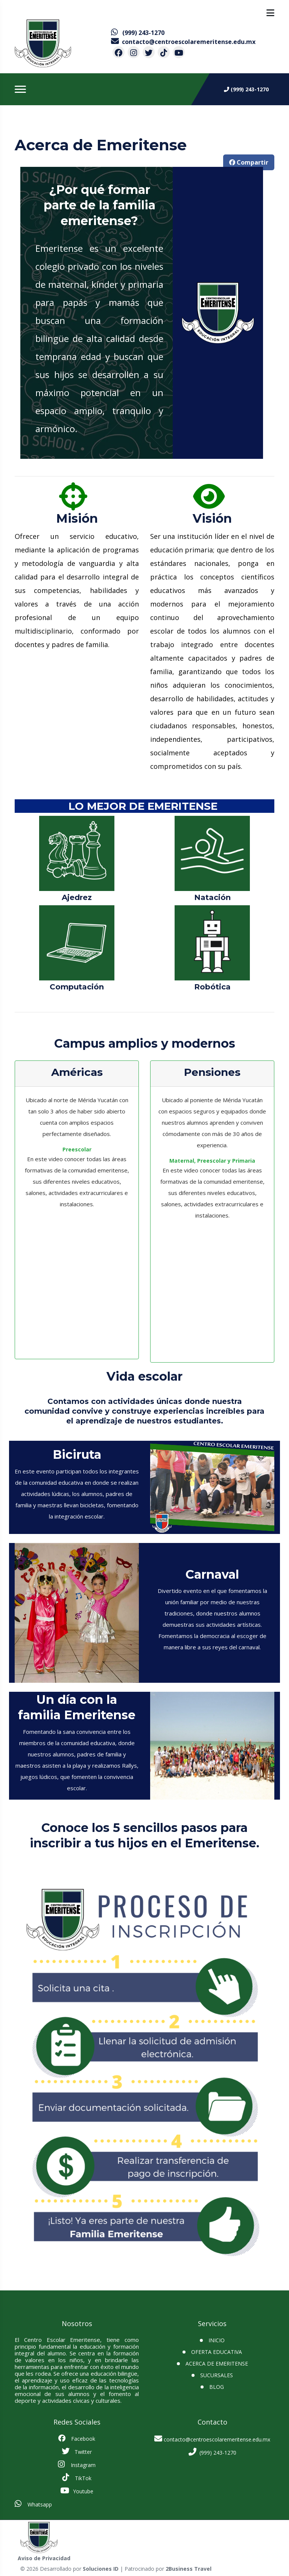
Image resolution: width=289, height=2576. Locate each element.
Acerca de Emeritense (217, 2363)
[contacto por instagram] (134, 52)
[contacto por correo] (183, 41)
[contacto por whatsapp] (137, 32)
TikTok (76, 2477)
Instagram (77, 2464)
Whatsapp (33, 2504)
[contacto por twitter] (149, 52)
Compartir (248, 162)
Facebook (76, 2438)
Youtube (76, 2491)
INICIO (216, 2340)
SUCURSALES (216, 2375)
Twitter (77, 2451)
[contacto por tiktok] (164, 52)
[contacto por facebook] (119, 52)
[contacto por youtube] (179, 52)
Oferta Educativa (216, 2351)
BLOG (216, 2386)
